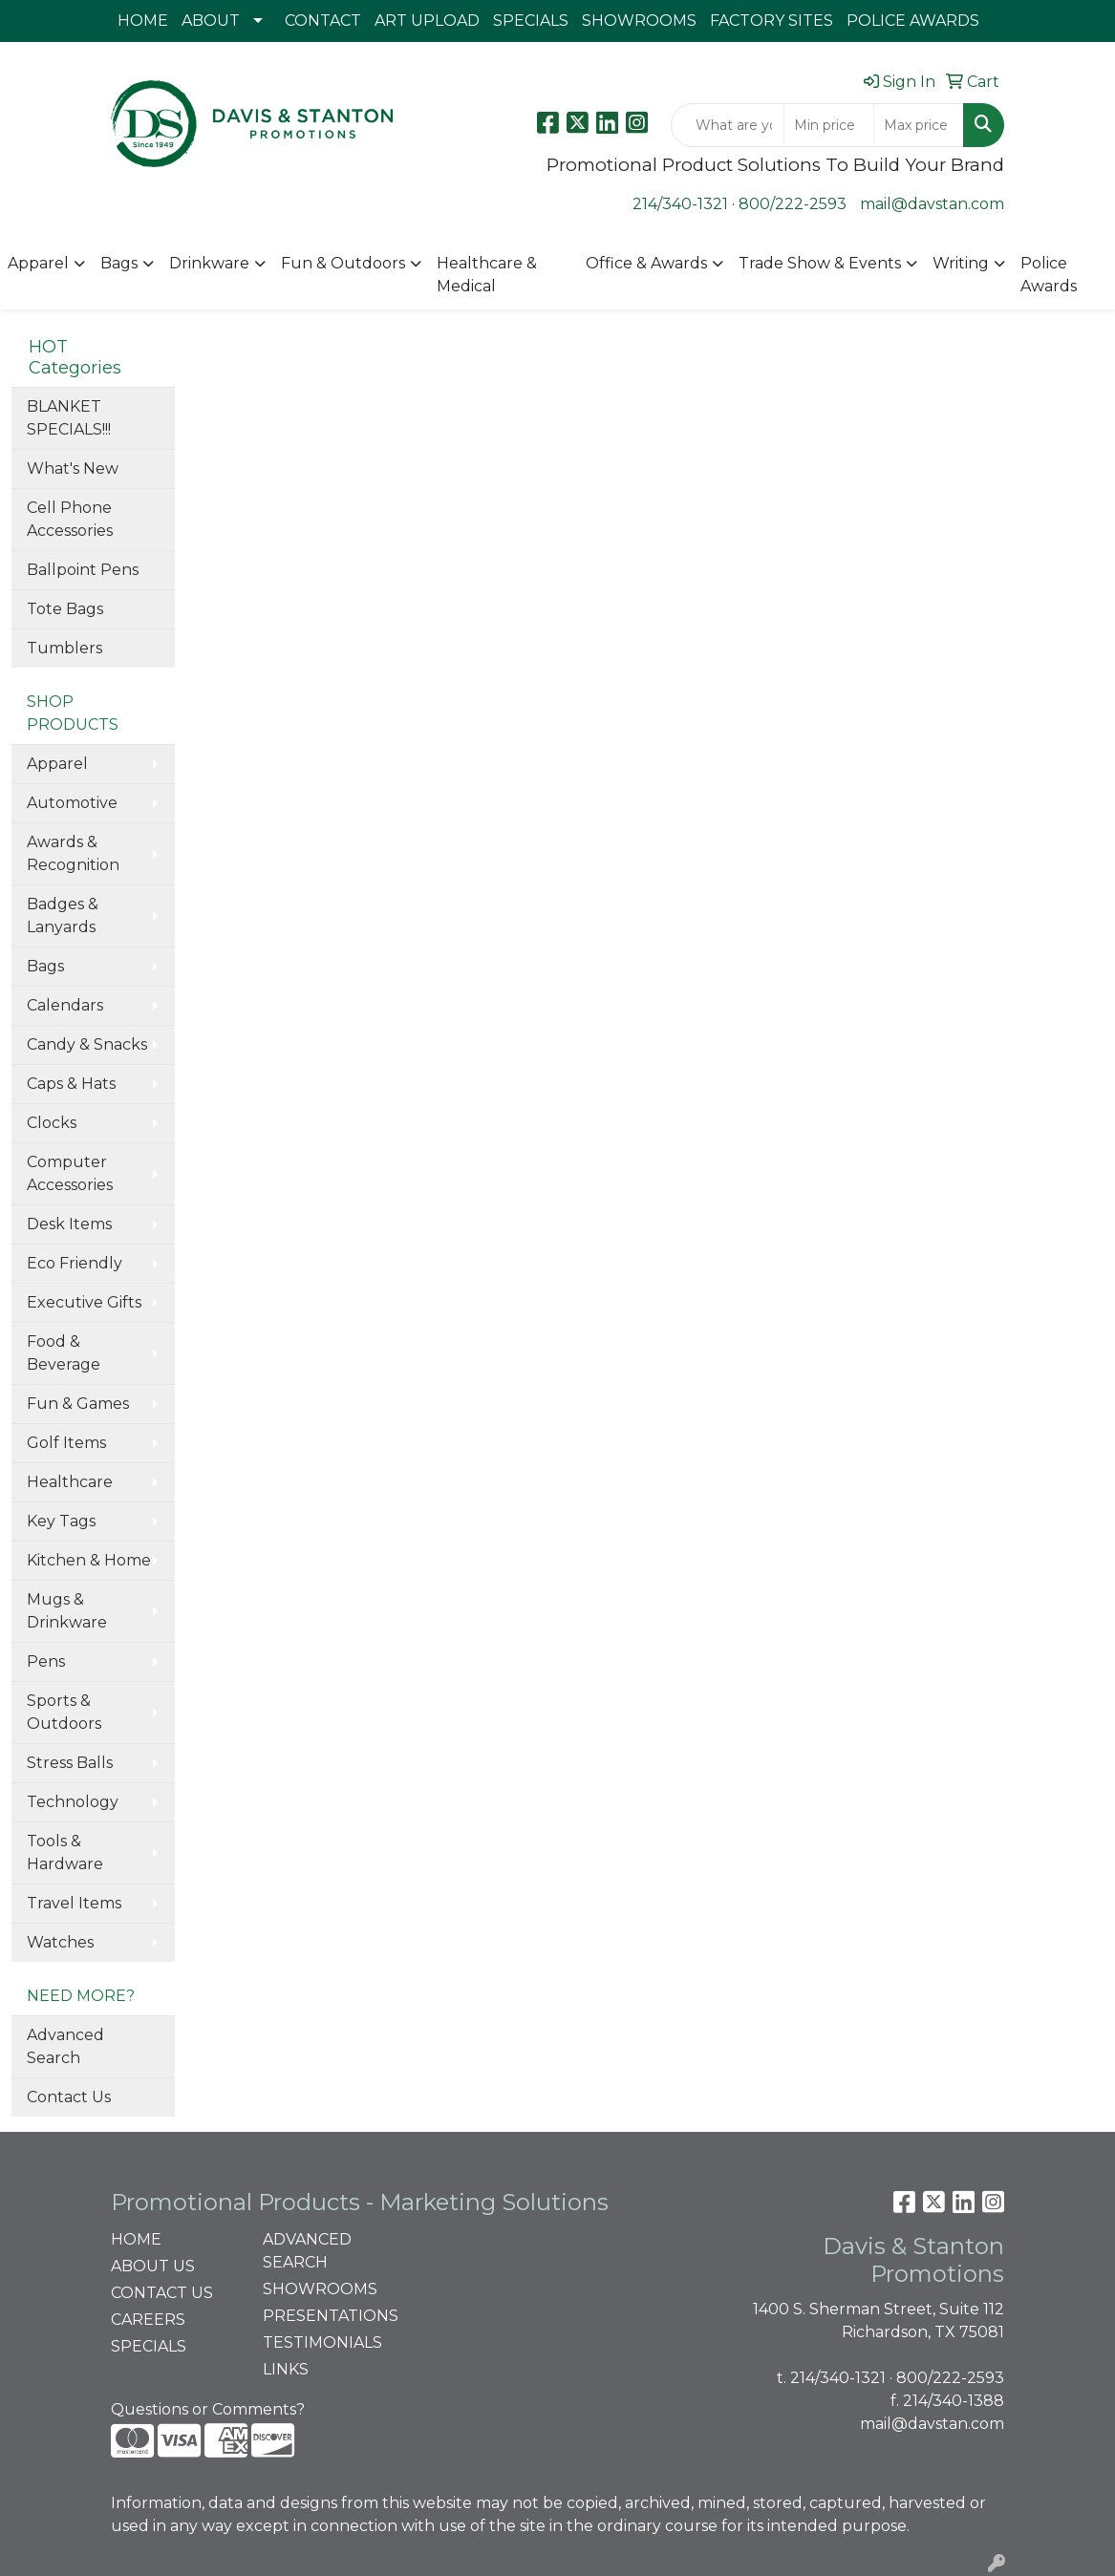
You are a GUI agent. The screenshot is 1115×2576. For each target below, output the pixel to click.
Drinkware (209, 263)
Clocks (51, 1123)
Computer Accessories (70, 1173)
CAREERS (148, 2319)
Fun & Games (78, 1403)
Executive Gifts (84, 1302)
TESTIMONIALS (322, 2342)
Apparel (38, 263)
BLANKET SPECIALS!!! (69, 417)
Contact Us (69, 2097)
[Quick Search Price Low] (828, 125)
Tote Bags (65, 609)
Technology (72, 1802)
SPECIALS (530, 20)
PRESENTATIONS (328, 2316)
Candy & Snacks (87, 1044)
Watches (60, 1942)
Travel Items (74, 1903)
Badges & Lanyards (62, 915)
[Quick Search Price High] (918, 125)
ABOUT (211, 20)
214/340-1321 (680, 204)
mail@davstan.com (932, 204)
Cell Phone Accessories (70, 519)
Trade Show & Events (820, 263)
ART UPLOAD (427, 20)
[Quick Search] (727, 125)
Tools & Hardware (65, 1852)
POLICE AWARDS (913, 20)
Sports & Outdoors (64, 1712)
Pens (46, 1661)
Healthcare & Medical (487, 274)
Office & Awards (646, 263)
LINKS (286, 2369)
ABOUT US (153, 2266)
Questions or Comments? (208, 2409)
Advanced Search (65, 2046)
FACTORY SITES (771, 20)
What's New (72, 468)
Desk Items (69, 1224)
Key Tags (61, 1521)
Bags (119, 263)
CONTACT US (162, 2293)
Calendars (65, 1005)
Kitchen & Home (89, 1560)
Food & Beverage (63, 1352)
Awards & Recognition (73, 853)
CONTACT (323, 20)
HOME (143, 20)
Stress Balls (70, 1763)
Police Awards (1048, 274)
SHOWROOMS (639, 20)
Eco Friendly (74, 1263)
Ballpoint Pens (83, 570)
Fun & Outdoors (343, 263)
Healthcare (70, 1482)
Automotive (72, 803)
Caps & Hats (71, 1084)
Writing (961, 263)
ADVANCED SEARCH (307, 2250)
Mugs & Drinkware (67, 1610)
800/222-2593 (793, 204)
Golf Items (66, 1443)
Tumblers (64, 648)
